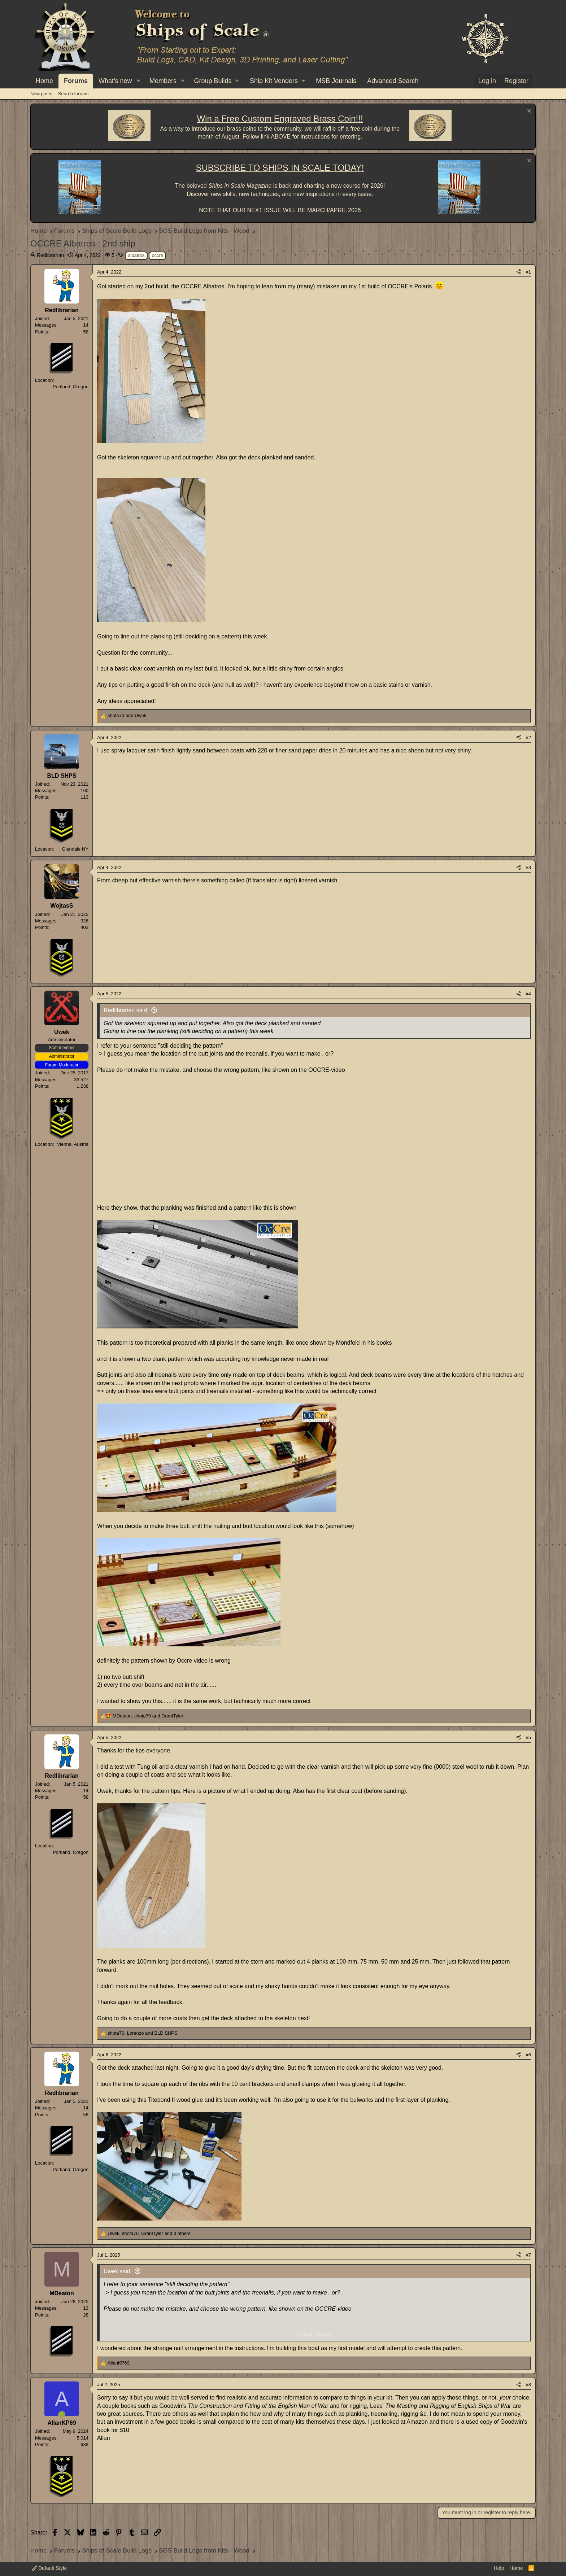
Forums (76, 80)
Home (44, 80)
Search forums (73, 93)
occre (157, 255)
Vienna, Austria (72, 1144)
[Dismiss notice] (528, 111)
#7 (528, 2255)
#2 (528, 737)
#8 (528, 2384)
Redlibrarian (50, 255)
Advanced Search (392, 80)
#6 (528, 2054)
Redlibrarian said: (126, 1010)
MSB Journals (336, 80)
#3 (528, 867)
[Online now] (61, 2414)
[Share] (518, 272)
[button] (138, 81)
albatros (136, 255)
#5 (528, 1737)
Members (163, 80)
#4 (528, 993)
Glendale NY (75, 849)
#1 (528, 272)
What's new (115, 80)
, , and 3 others (149, 2233)
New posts (41, 93)
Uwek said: (118, 2271)
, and (148, 1716)
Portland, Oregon (70, 386)
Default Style (49, 2568)
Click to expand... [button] (315, 2334)
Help (499, 2568)
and (127, 715)
